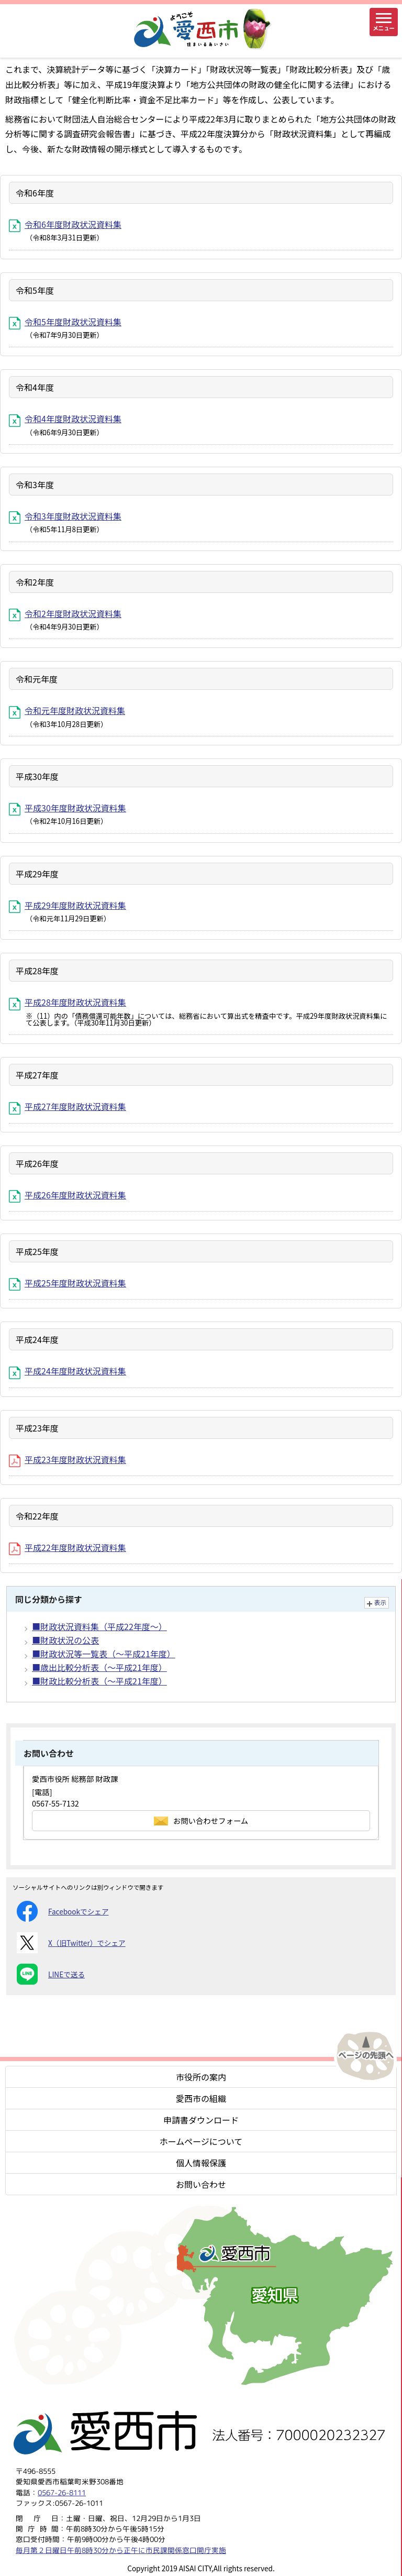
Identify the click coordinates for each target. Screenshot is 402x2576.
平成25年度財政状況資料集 (67, 1282)
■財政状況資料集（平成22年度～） (99, 1626)
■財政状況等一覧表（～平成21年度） (103, 1653)
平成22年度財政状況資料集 (67, 1547)
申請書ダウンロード (201, 2119)
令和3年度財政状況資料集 (65, 516)
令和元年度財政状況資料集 (67, 710)
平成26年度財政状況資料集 (67, 1194)
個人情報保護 (201, 2162)
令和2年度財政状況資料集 (65, 613)
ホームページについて (201, 2141)
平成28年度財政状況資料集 (67, 1002)
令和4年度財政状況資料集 (65, 418)
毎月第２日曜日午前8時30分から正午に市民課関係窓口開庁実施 (121, 2550)
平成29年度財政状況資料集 (67, 905)
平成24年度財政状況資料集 (67, 1370)
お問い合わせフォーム (201, 1820)
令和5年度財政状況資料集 (65, 321)
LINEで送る (51, 1974)
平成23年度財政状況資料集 (67, 1459)
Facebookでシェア (62, 1911)
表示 (380, 1602)
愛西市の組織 (201, 2098)
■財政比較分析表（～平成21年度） (99, 1681)
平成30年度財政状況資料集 (67, 807)
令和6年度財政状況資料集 (65, 224)
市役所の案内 (201, 2077)
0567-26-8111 (62, 2492)
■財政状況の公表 (65, 1640)
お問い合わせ (201, 2184)
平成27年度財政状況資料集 (67, 1106)
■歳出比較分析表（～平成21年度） (99, 1667)
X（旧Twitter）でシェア (71, 1942)
